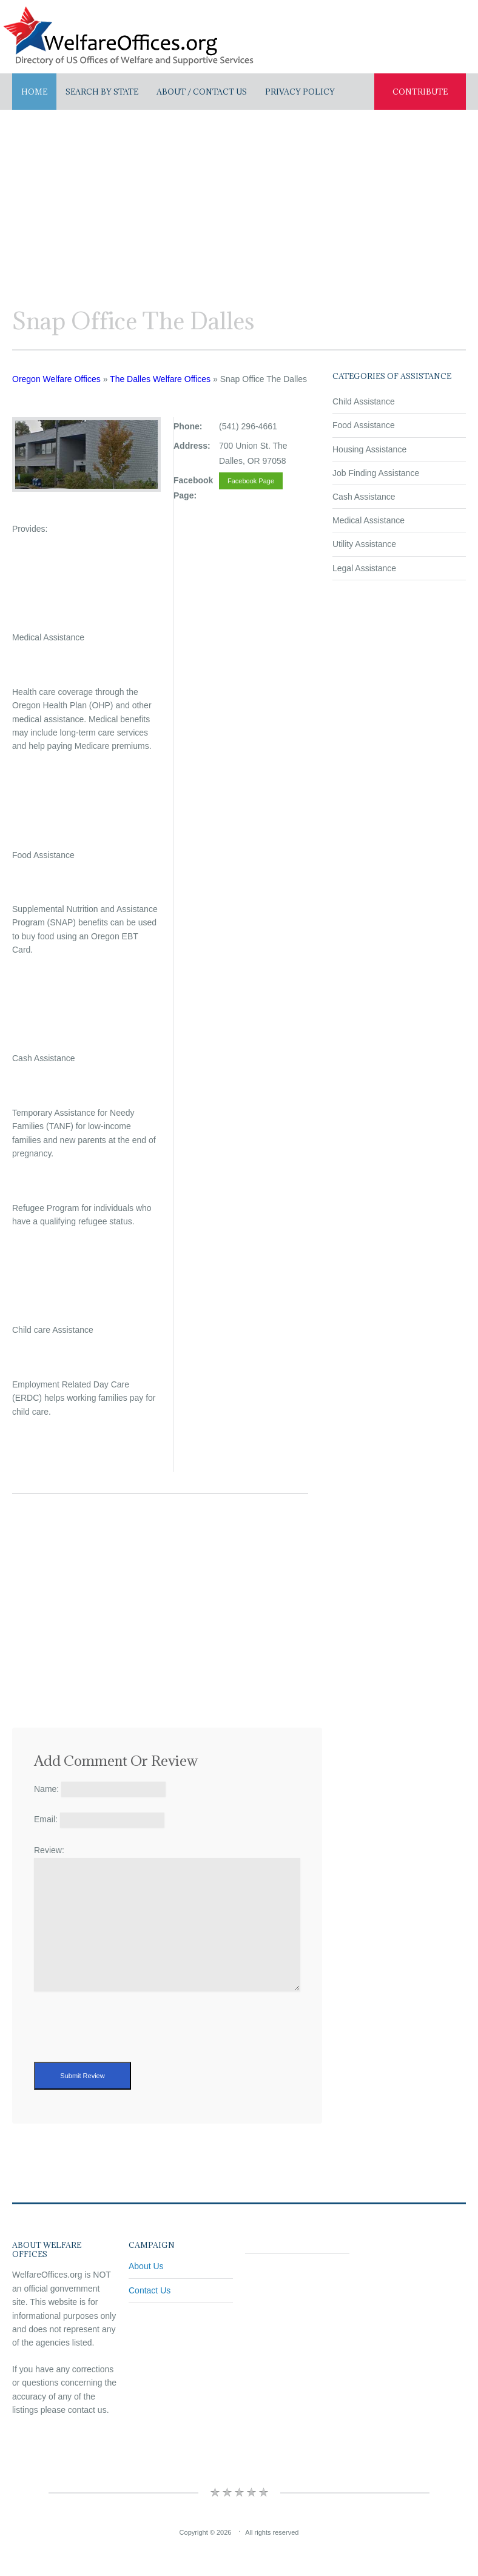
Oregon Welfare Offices (56, 379)
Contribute (420, 91)
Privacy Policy (300, 91)
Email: (46, 1819)
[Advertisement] (239, 201)
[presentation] (126, 2038)
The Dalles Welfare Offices (160, 379)
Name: (46, 1789)
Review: (49, 1850)
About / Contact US (202, 91)
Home (34, 91)
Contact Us (149, 2290)
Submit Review (82, 2075)
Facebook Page (250, 481)
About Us (146, 2266)
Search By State (102, 91)
